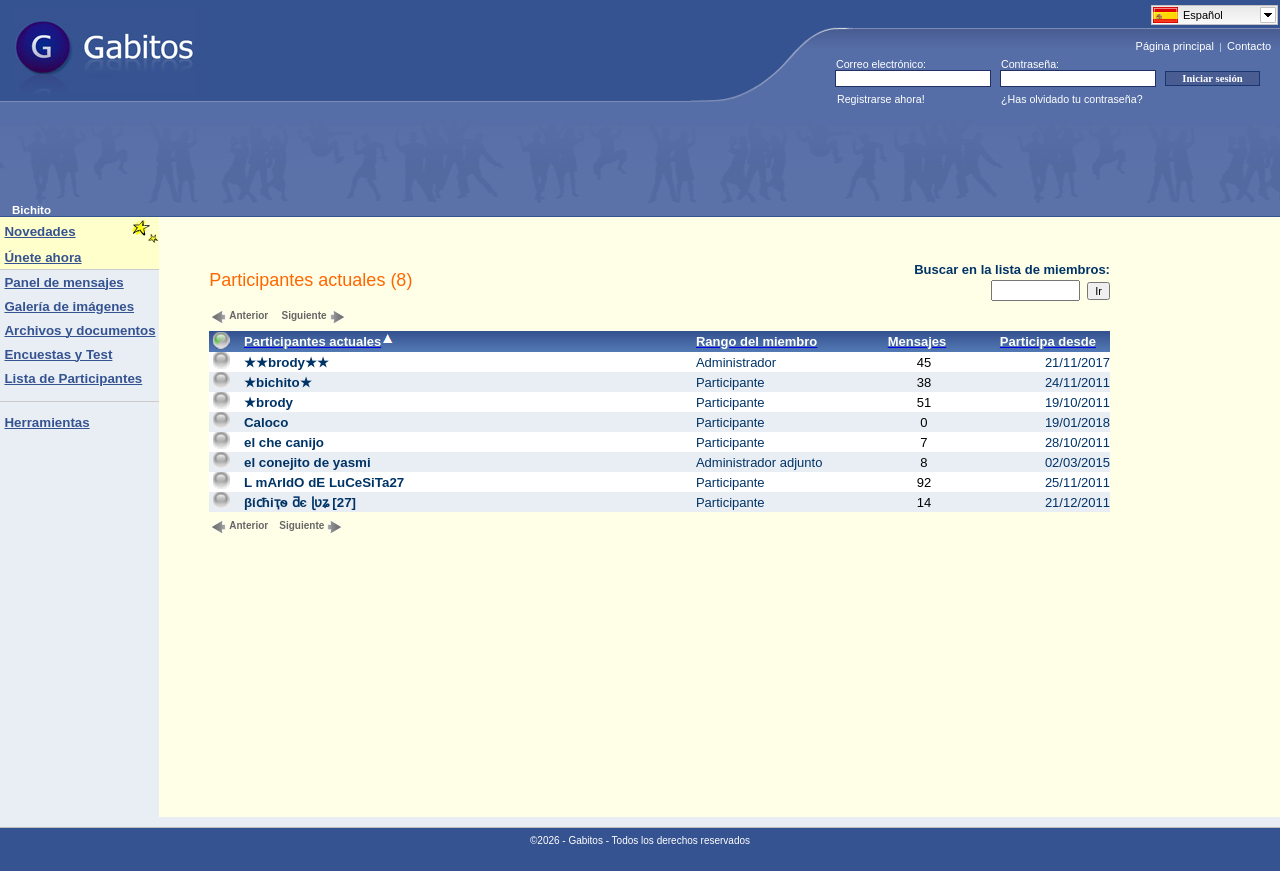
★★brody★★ (286, 362)
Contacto (1249, 46)
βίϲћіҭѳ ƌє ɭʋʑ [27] (300, 502)
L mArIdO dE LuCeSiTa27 (324, 482)
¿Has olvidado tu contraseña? (1072, 99)
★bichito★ (278, 382)
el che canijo (284, 442)
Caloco (266, 422)
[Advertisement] (376, 159)
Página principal (1175, 46)
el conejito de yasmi (307, 462)
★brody (268, 402)
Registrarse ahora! (881, 99)
